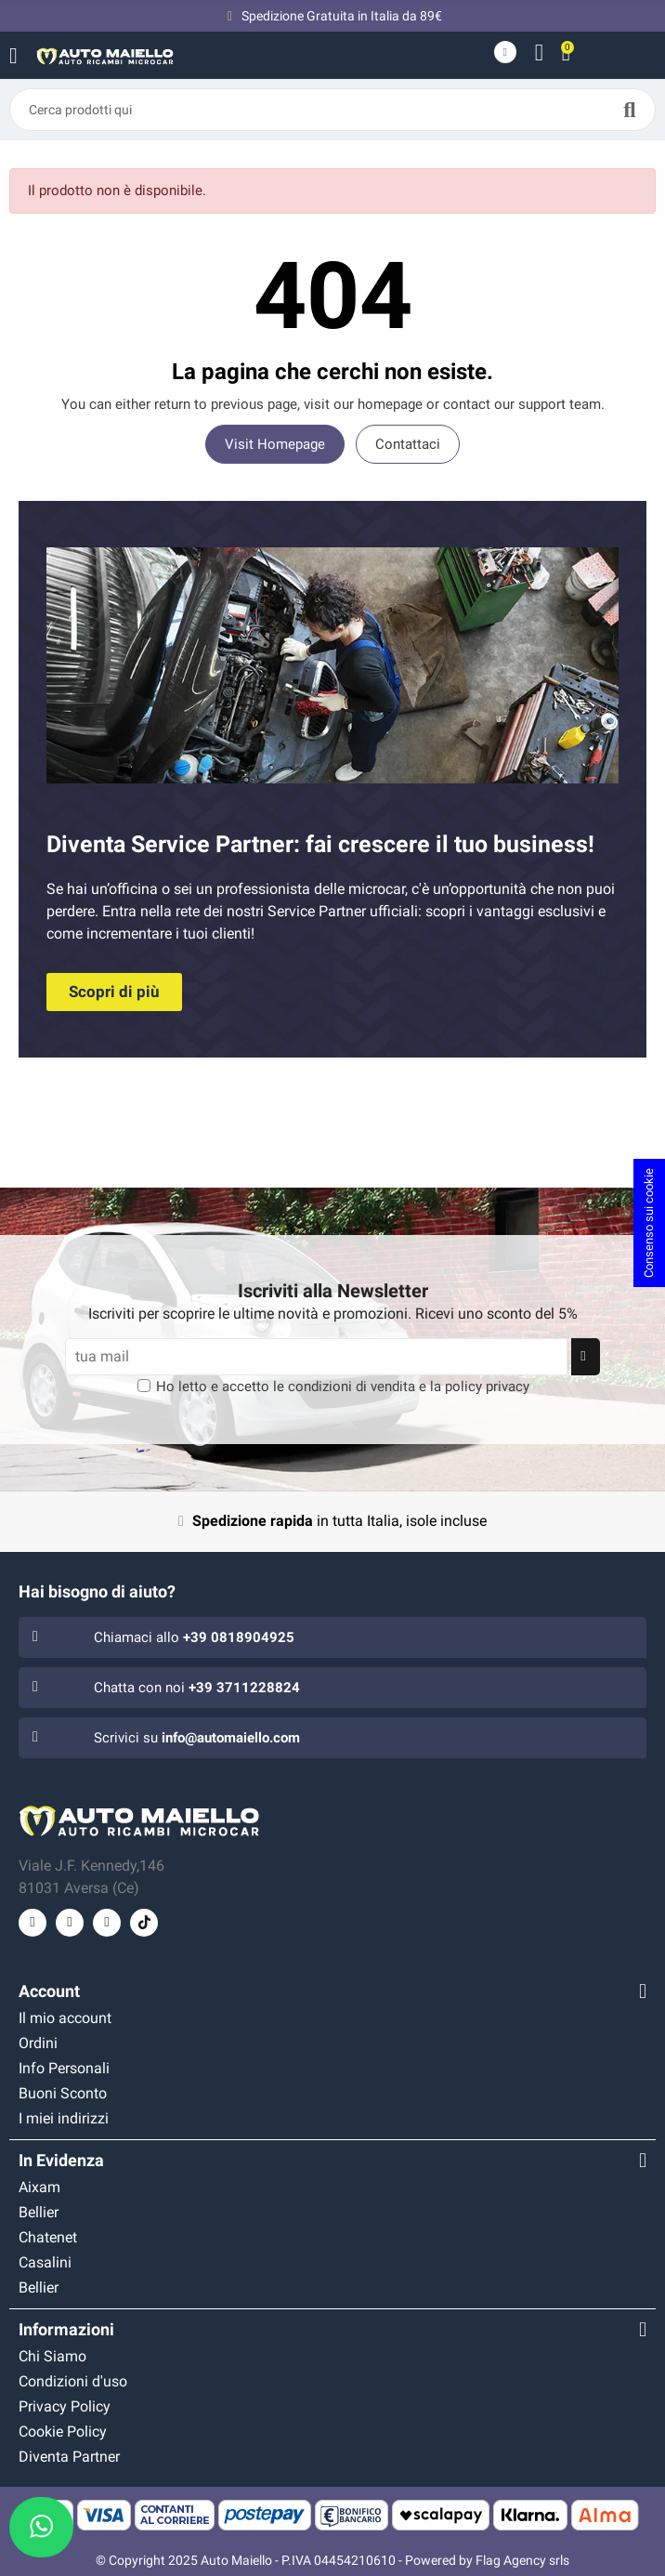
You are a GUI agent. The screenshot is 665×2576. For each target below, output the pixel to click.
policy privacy (487, 1386)
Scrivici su (197, 1737)
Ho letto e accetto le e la (342, 1386)
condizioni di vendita (351, 1386)
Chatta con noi (197, 1687)
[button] (114, 992)
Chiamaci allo (194, 1637)
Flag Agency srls (522, 2560)
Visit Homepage (275, 444)
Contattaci (407, 444)
